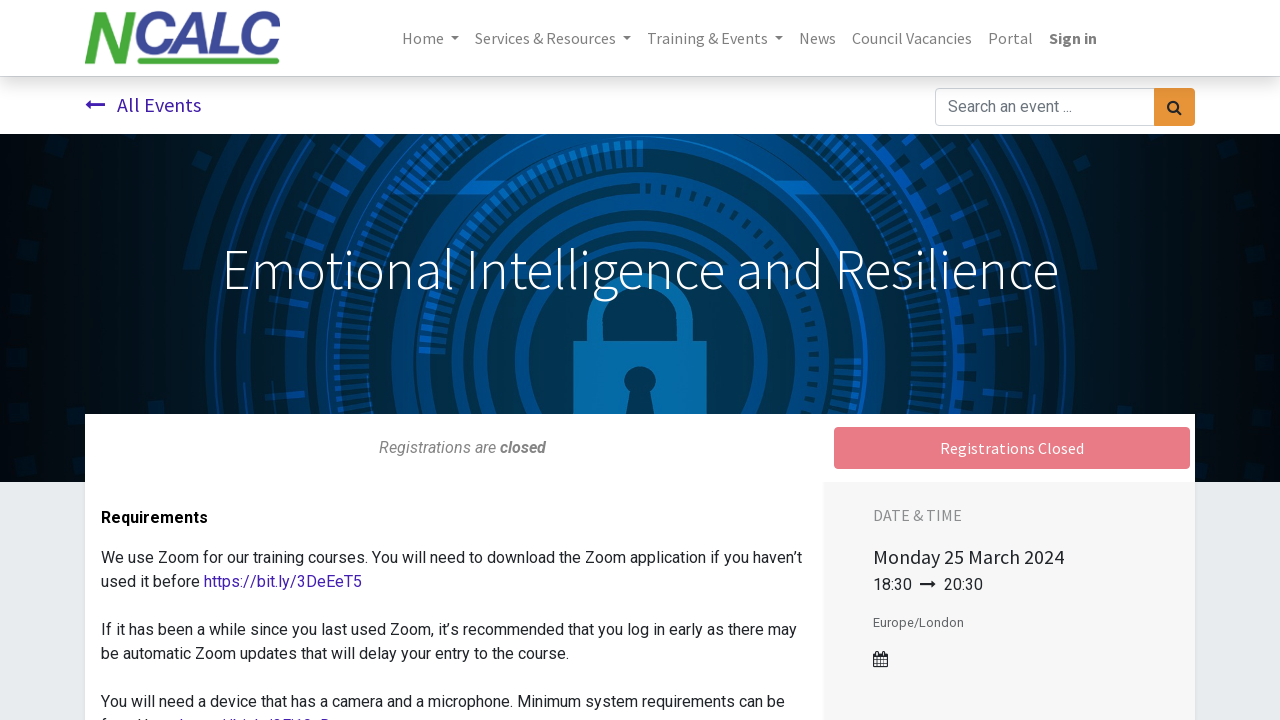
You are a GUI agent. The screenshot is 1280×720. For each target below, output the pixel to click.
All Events (143, 104)
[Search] (1174, 107)
